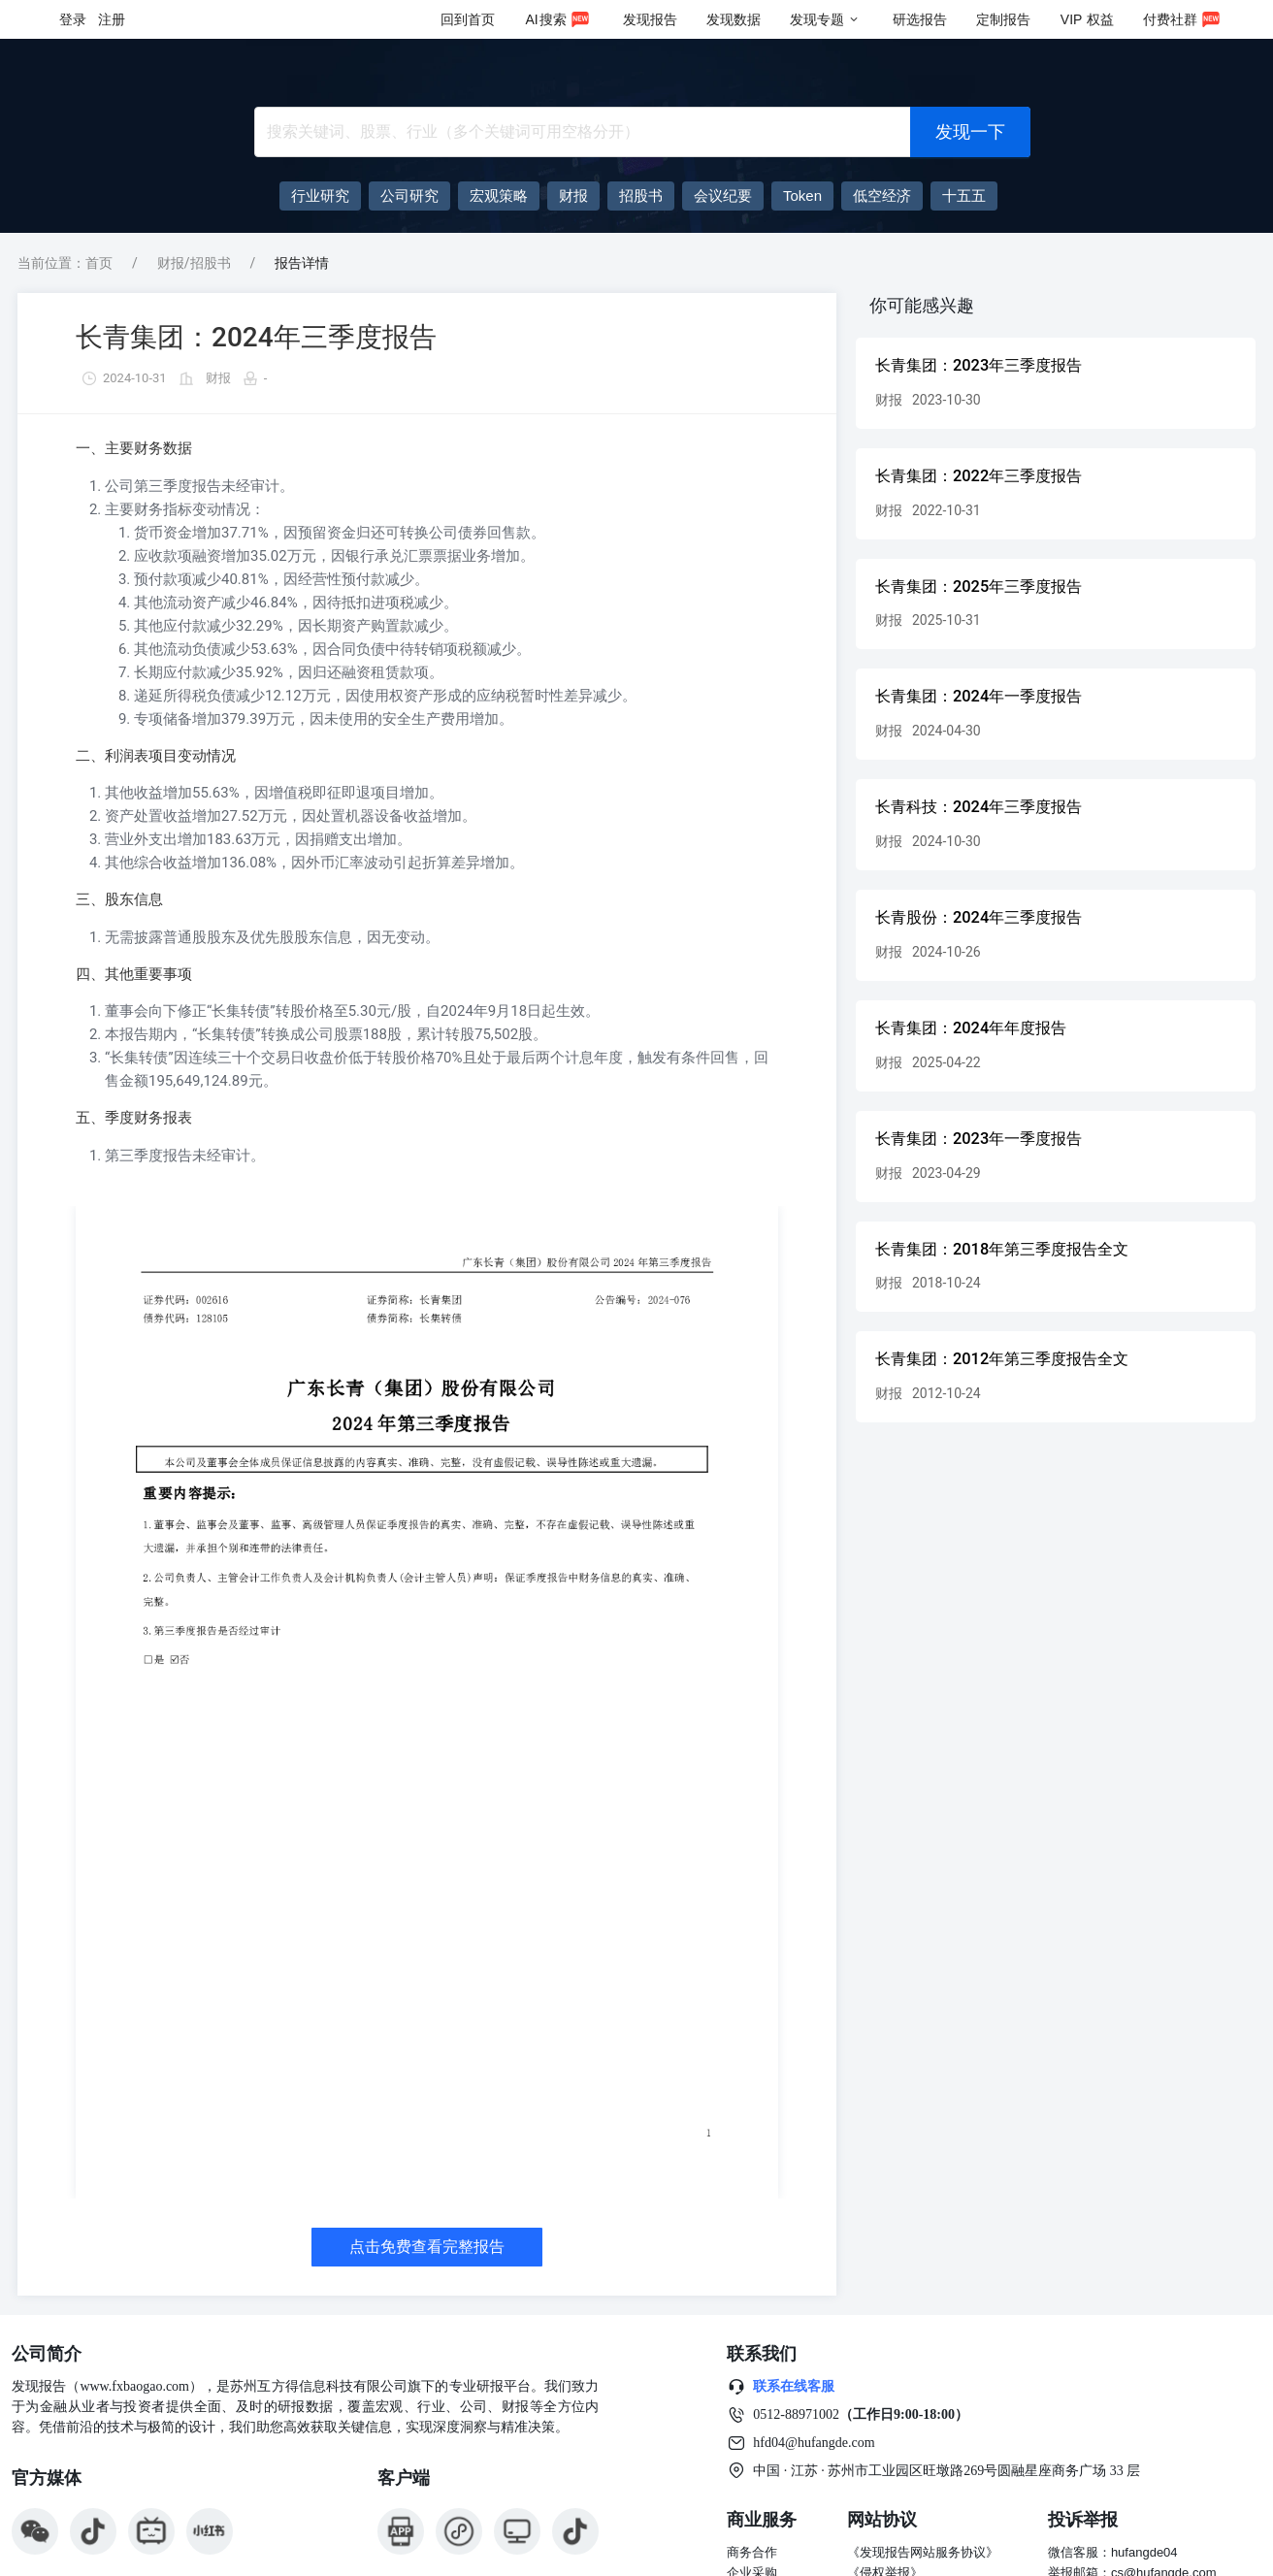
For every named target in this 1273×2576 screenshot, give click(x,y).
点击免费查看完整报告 (427, 2246)
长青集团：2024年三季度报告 (256, 337)
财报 (218, 378)
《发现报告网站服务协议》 (922, 2552)
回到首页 (468, 19)
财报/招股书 (194, 263)
